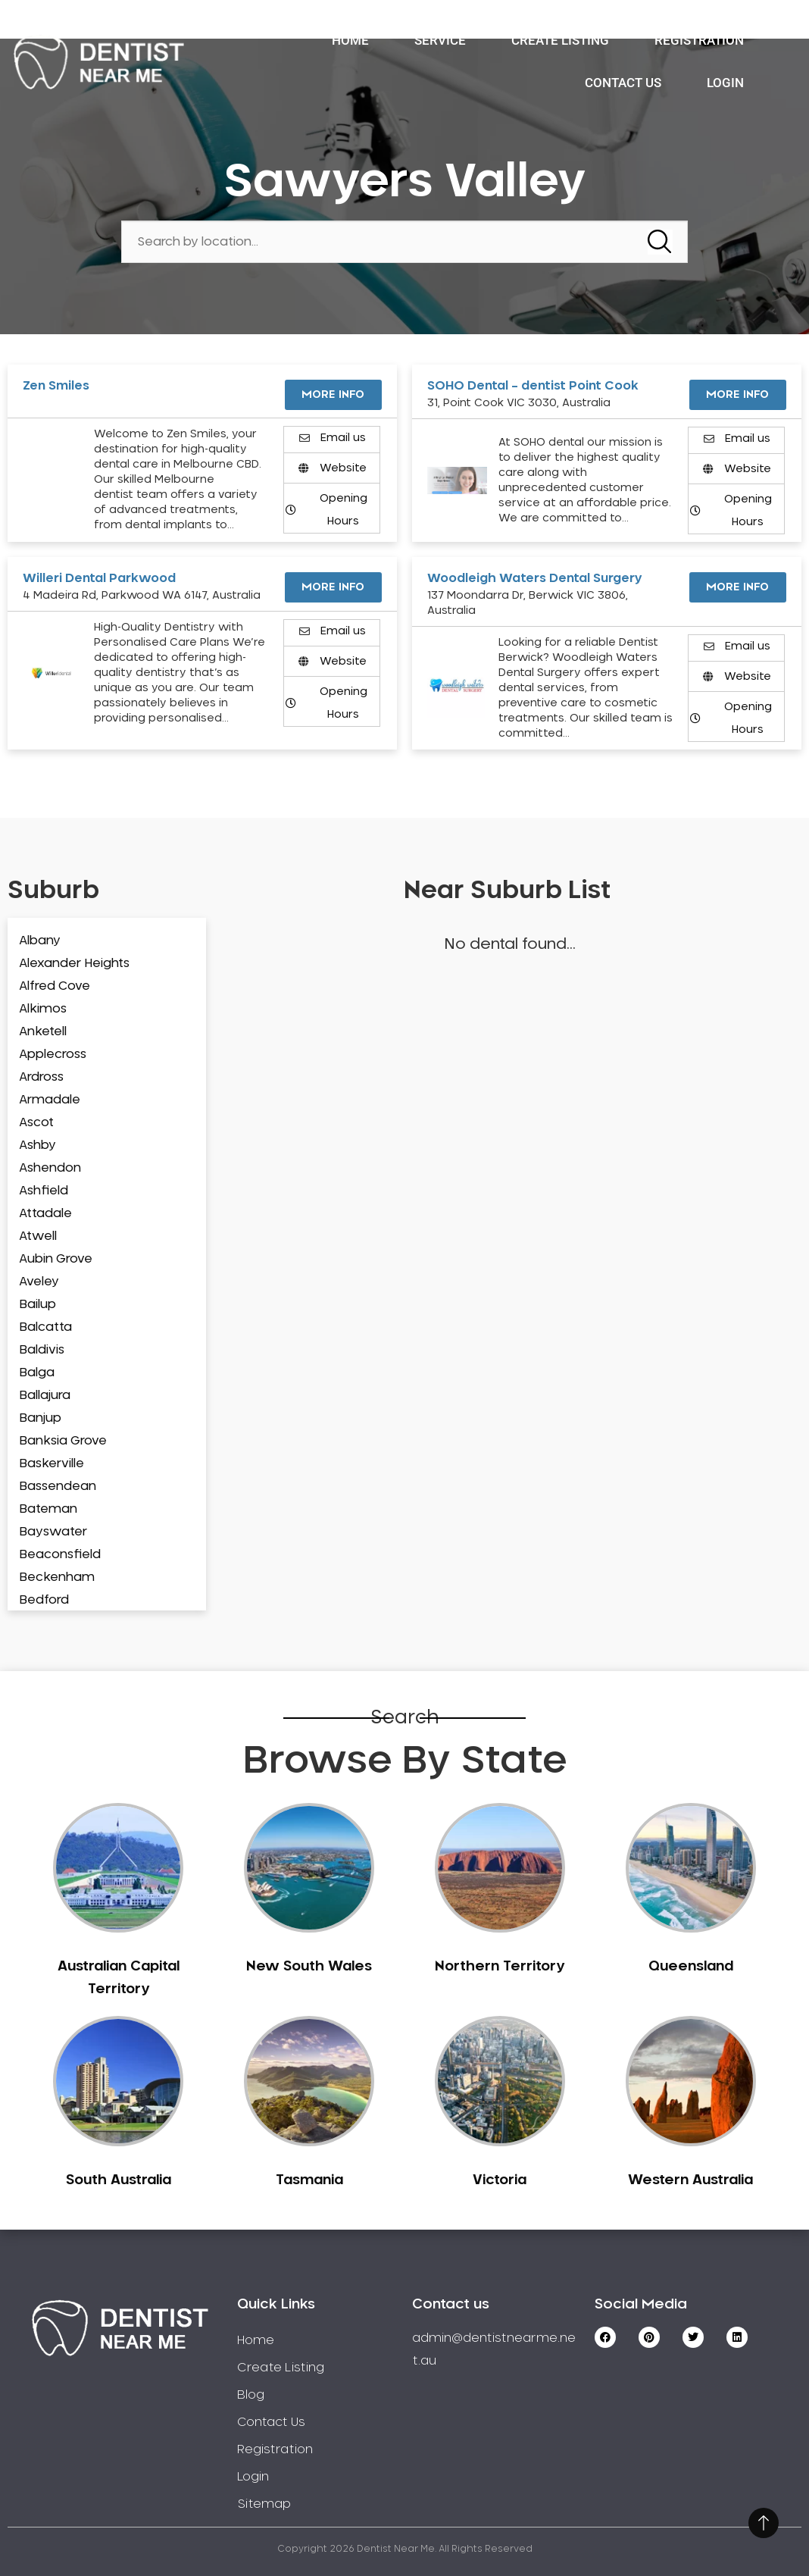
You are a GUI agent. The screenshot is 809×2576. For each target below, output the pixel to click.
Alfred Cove (54, 986)
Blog (250, 2395)
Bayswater (53, 1532)
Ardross (41, 1077)
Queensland (690, 1966)
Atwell (38, 1236)
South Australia (118, 2180)
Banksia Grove (63, 1441)
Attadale (45, 1213)
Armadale (49, 1100)
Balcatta (45, 1327)
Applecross (52, 1054)
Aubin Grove (55, 1259)
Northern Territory (499, 1966)
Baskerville (51, 1463)
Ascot (36, 1122)
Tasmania (309, 2180)
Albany (40, 940)
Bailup (37, 1304)
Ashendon (50, 1168)
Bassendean (57, 1486)
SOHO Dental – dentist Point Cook (533, 386)
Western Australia (690, 2180)
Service (440, 40)
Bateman (48, 1509)
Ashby (37, 1145)
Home (350, 40)
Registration (699, 40)
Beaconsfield (60, 1554)
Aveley (39, 1281)
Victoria (499, 2180)
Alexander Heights (74, 963)
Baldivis (41, 1350)
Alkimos (43, 1009)
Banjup (40, 1418)
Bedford (44, 1600)
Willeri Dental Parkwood (99, 578)
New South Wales (309, 1966)
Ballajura (44, 1395)
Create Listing (560, 40)
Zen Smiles (56, 386)
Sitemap (264, 2504)
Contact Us (623, 82)
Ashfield (43, 1191)
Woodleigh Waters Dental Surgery (534, 578)
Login (725, 82)
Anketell (43, 1031)
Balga (37, 1372)
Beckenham (57, 1577)
